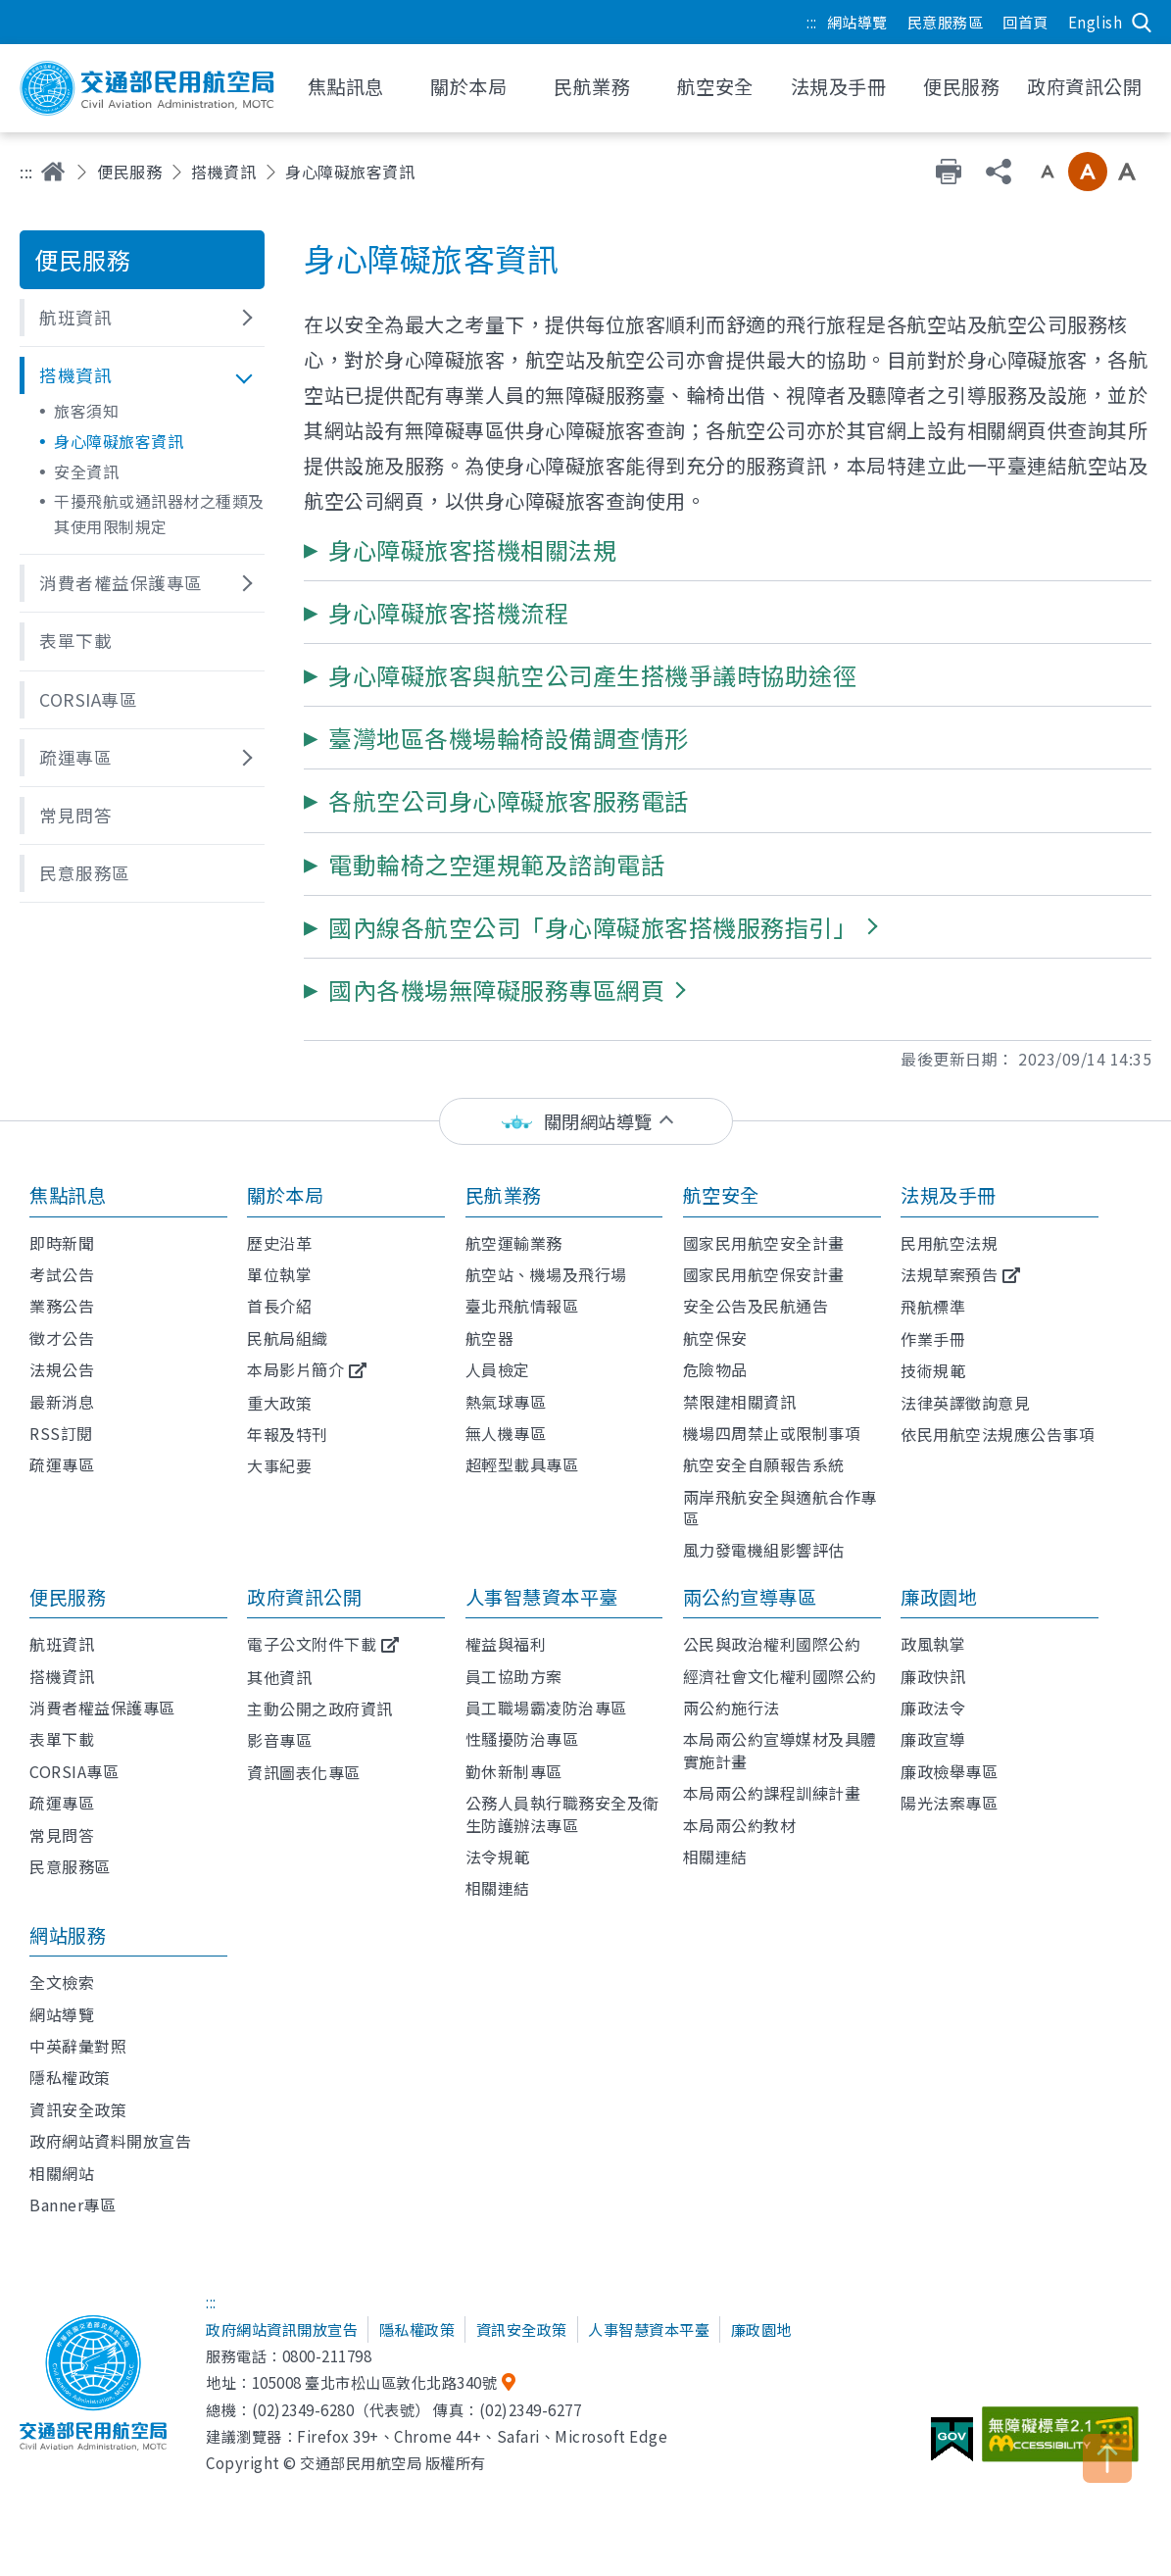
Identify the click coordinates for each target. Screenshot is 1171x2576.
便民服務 (129, 171)
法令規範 (497, 1856)
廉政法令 (933, 1707)
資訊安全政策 (77, 2109)
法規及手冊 (949, 1195)
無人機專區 (506, 1433)
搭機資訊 (223, 171)
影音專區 (279, 1740)
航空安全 (721, 1195)
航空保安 (715, 1338)
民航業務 (503, 1195)
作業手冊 (933, 1339)
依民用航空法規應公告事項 (998, 1434)
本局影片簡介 (295, 1369)
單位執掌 (279, 1274)
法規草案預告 (949, 1274)
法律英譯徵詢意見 (965, 1402)
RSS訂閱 (61, 1433)
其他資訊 (279, 1677)
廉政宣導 (933, 1739)
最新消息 (61, 1401)
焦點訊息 (67, 1195)
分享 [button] (998, 171)
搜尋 (1141, 22)
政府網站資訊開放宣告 (282, 2329)
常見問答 (61, 1835)
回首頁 (1025, 21)
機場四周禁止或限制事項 (772, 1433)
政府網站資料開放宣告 (110, 2141)
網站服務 (67, 1935)
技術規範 (933, 1370)
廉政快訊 (933, 1676)
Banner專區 (72, 2204)
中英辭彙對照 (77, 2045)
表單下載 (61, 1739)
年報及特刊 (287, 1434)
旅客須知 (86, 410)
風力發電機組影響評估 (764, 1549)
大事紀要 (279, 1465)
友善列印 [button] (948, 171)
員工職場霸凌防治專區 (546, 1707)
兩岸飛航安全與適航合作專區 (780, 1507)
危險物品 (715, 1369)
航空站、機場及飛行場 (546, 1274)
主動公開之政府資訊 (320, 1708)
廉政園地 (939, 1596)
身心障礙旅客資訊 (118, 441)
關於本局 (285, 1195)
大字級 (1127, 171)
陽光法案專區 (949, 1802)
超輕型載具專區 (522, 1464)
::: (811, 21)
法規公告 (61, 1369)
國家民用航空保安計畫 (764, 1274)
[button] (142, 317)
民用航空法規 (949, 1243)
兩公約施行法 (731, 1707)
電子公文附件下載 (311, 1644)
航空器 (489, 1338)
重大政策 (279, 1402)
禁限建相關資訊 (740, 1401)
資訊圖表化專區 (304, 1772)
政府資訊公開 (304, 1596)
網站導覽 (857, 21)
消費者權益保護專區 (102, 1707)
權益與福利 (506, 1644)
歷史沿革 (279, 1243)
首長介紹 (279, 1305)
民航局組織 (287, 1338)
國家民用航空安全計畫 (764, 1243)
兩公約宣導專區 (750, 1596)
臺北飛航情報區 (522, 1305)
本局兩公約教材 (740, 1825)
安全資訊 (86, 471)
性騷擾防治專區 (522, 1739)
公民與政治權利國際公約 (772, 1644)
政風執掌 (933, 1644)
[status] (586, 1122)
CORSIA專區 (74, 1771)
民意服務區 (945, 21)
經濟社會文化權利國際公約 (780, 1676)
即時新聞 (61, 1243)
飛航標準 (933, 1306)
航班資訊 (61, 1644)
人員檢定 (497, 1369)
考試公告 (61, 1274)
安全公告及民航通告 (756, 1305)
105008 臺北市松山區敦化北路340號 (375, 2382)
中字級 (1087, 171)
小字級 (1047, 171)
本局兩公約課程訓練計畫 (772, 1793)
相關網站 (61, 2173)
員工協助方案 (513, 1676)
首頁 (53, 171)
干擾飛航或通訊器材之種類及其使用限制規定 (159, 513)
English (1095, 21)
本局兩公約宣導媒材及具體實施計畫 (780, 1749)
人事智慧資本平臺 (541, 1596)
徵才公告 (61, 1338)
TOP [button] (1107, 2458)
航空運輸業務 (513, 1243)
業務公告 (61, 1305)
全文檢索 (61, 1982)
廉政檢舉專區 (949, 1771)
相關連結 (497, 1888)
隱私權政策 (70, 2077)
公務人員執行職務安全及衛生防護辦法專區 (562, 1813)
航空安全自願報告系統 (764, 1464)
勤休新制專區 (513, 1771)
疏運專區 (61, 1464)
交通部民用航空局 (147, 88)
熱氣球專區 (506, 1401)
